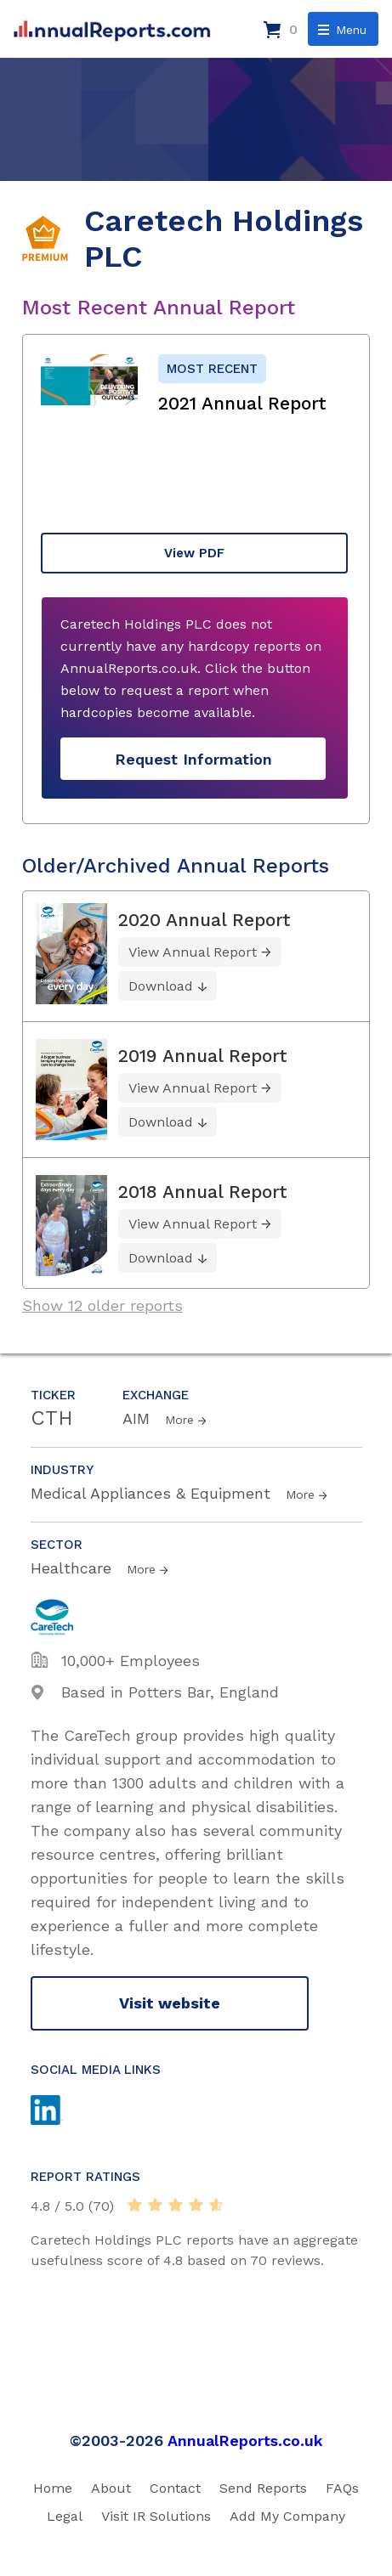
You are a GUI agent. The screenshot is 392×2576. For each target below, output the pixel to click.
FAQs (342, 2488)
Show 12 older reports (102, 1305)
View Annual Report (192, 952)
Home (52, 2488)
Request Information (193, 759)
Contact (175, 2488)
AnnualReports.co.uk (245, 2440)
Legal (64, 2516)
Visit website (169, 2003)
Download (160, 986)
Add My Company (287, 2516)
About (111, 2488)
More (179, 1419)
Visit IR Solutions (156, 2516)
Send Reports (263, 2488)
